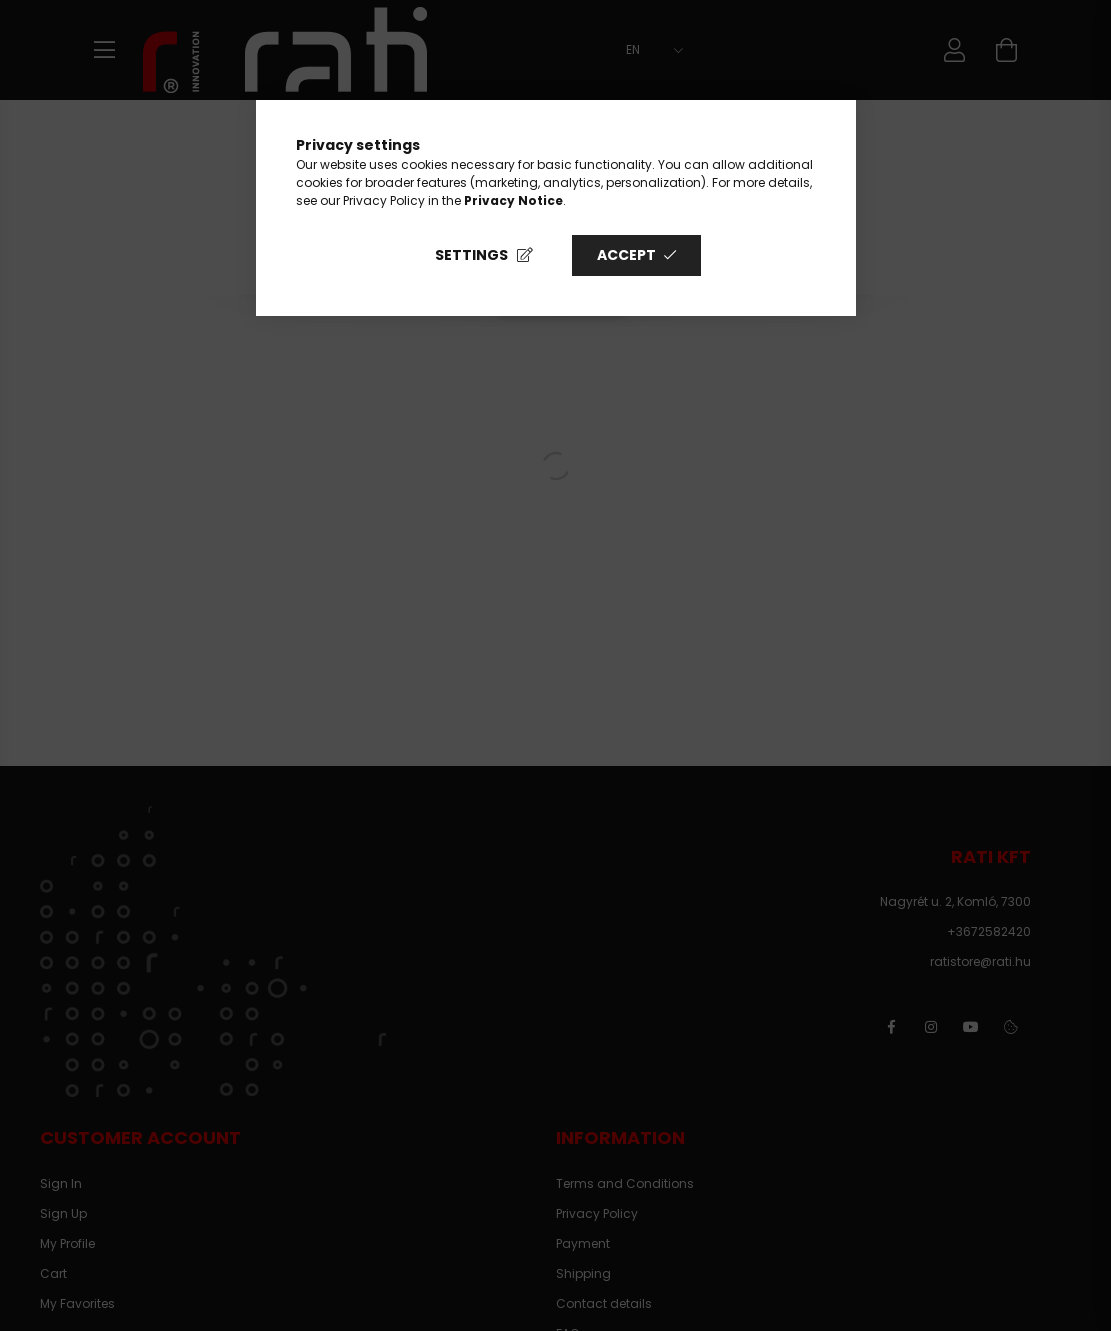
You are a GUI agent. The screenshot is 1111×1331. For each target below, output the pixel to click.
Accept (626, 255)
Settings (471, 255)
